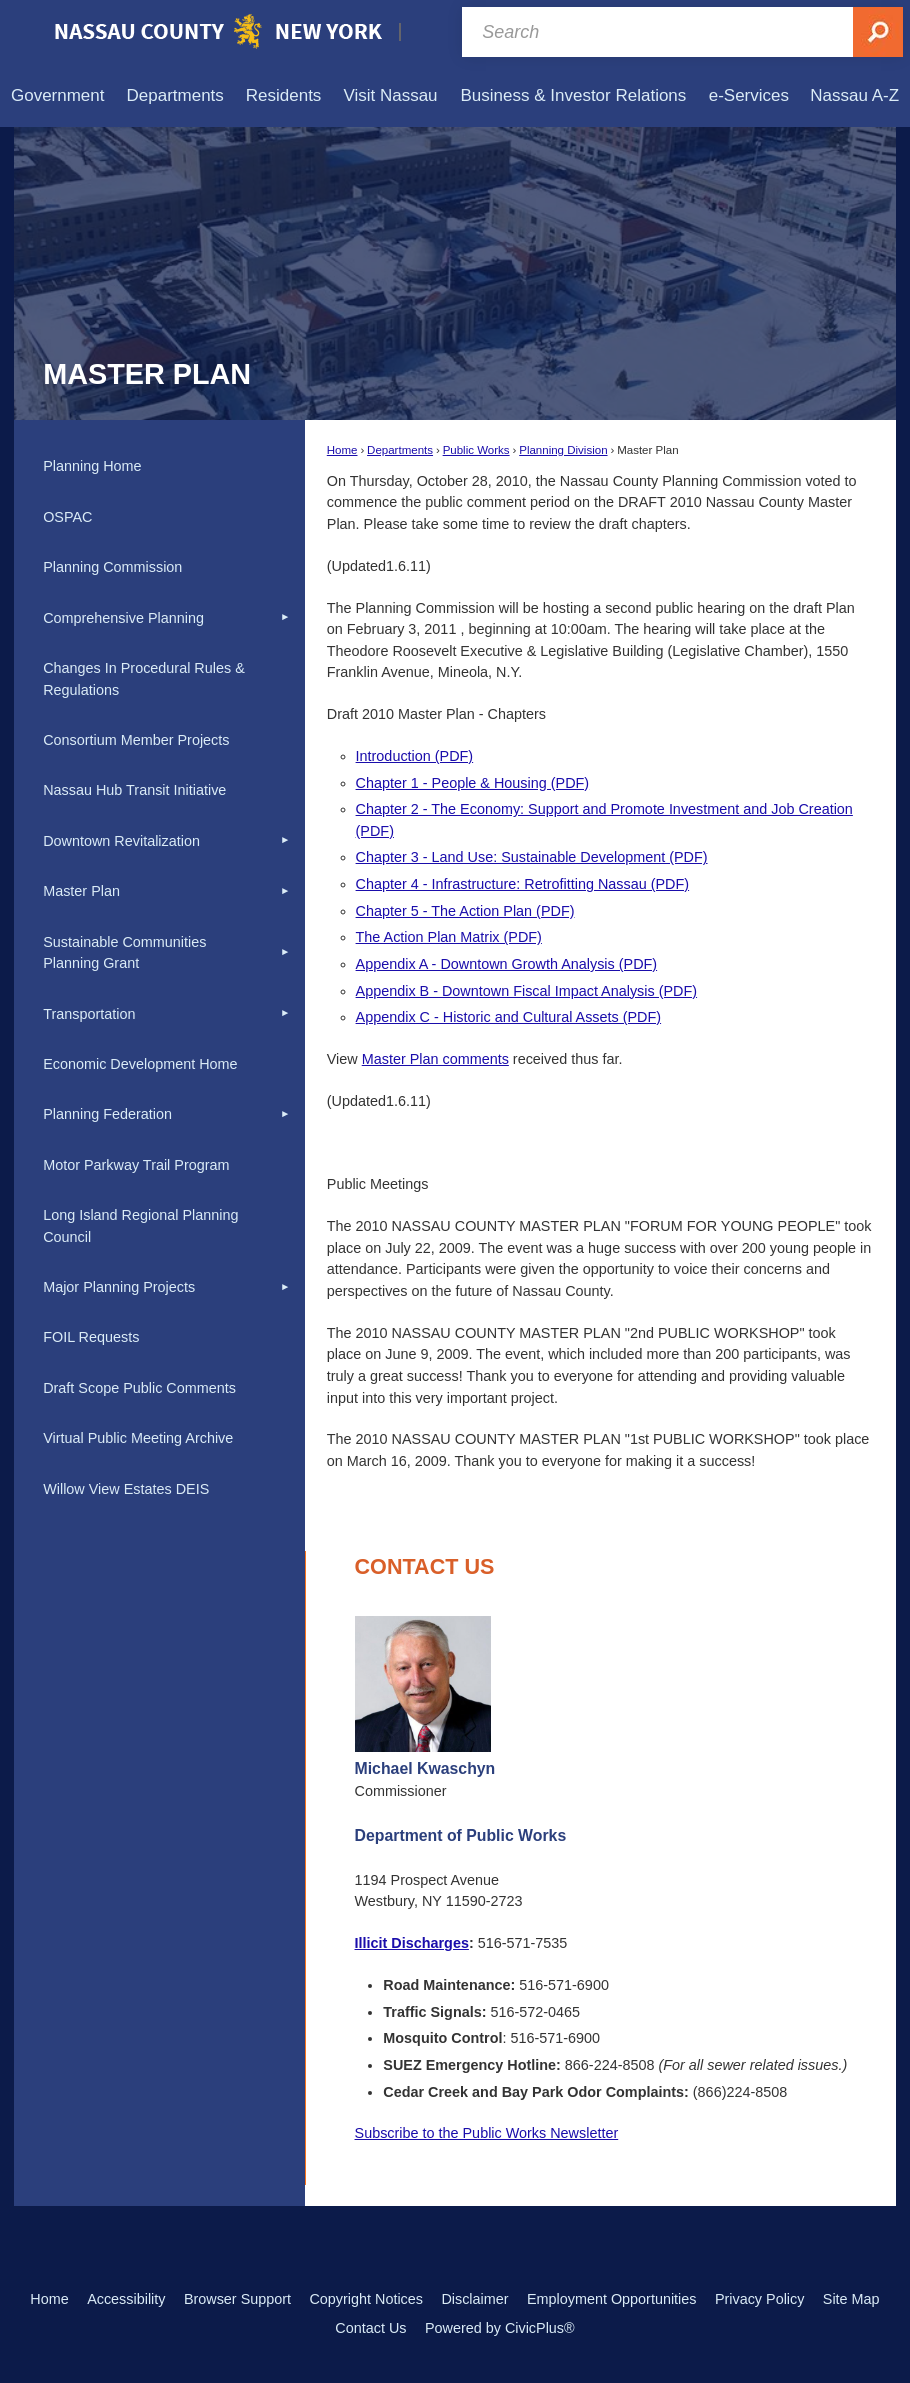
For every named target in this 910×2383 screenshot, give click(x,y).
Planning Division (563, 450)
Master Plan (81, 891)
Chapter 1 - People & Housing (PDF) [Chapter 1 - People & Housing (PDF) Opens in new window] (473, 783)
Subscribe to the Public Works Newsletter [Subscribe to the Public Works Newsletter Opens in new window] (487, 2133)
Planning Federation (107, 1114)
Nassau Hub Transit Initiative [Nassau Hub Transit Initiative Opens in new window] (134, 790)
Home (342, 450)
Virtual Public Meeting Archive (138, 1438)
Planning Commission (112, 567)
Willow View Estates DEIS (126, 1489)
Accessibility (126, 2299)
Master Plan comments (435, 1059)
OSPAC (67, 517)
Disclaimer (474, 2299)
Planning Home (92, 466)
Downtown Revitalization (121, 841)
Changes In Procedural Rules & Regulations (144, 679)
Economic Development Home (140, 1064)
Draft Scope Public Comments (139, 1388)
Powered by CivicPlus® (500, 2328)
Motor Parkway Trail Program (136, 1165)
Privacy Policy (760, 2299)
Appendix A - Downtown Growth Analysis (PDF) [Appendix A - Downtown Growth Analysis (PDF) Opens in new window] (507, 964)
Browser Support (237, 2299)
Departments (400, 450)
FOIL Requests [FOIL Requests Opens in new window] (91, 1337)
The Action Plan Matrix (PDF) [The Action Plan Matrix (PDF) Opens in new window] (449, 937)
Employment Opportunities (612, 2299)
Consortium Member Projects (136, 740)
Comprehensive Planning (123, 618)
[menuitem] (57, 95)
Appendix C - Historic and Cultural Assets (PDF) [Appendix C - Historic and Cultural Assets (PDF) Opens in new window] (509, 1017)
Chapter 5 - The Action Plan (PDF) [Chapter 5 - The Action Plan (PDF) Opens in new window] (465, 911)
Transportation (89, 1014)
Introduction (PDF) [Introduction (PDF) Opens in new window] (415, 756)
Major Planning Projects (119, 1287)
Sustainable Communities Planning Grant (124, 953)
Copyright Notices (366, 2299)
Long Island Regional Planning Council (140, 1226)
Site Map (851, 2299)
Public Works (476, 450)
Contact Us (370, 2328)
